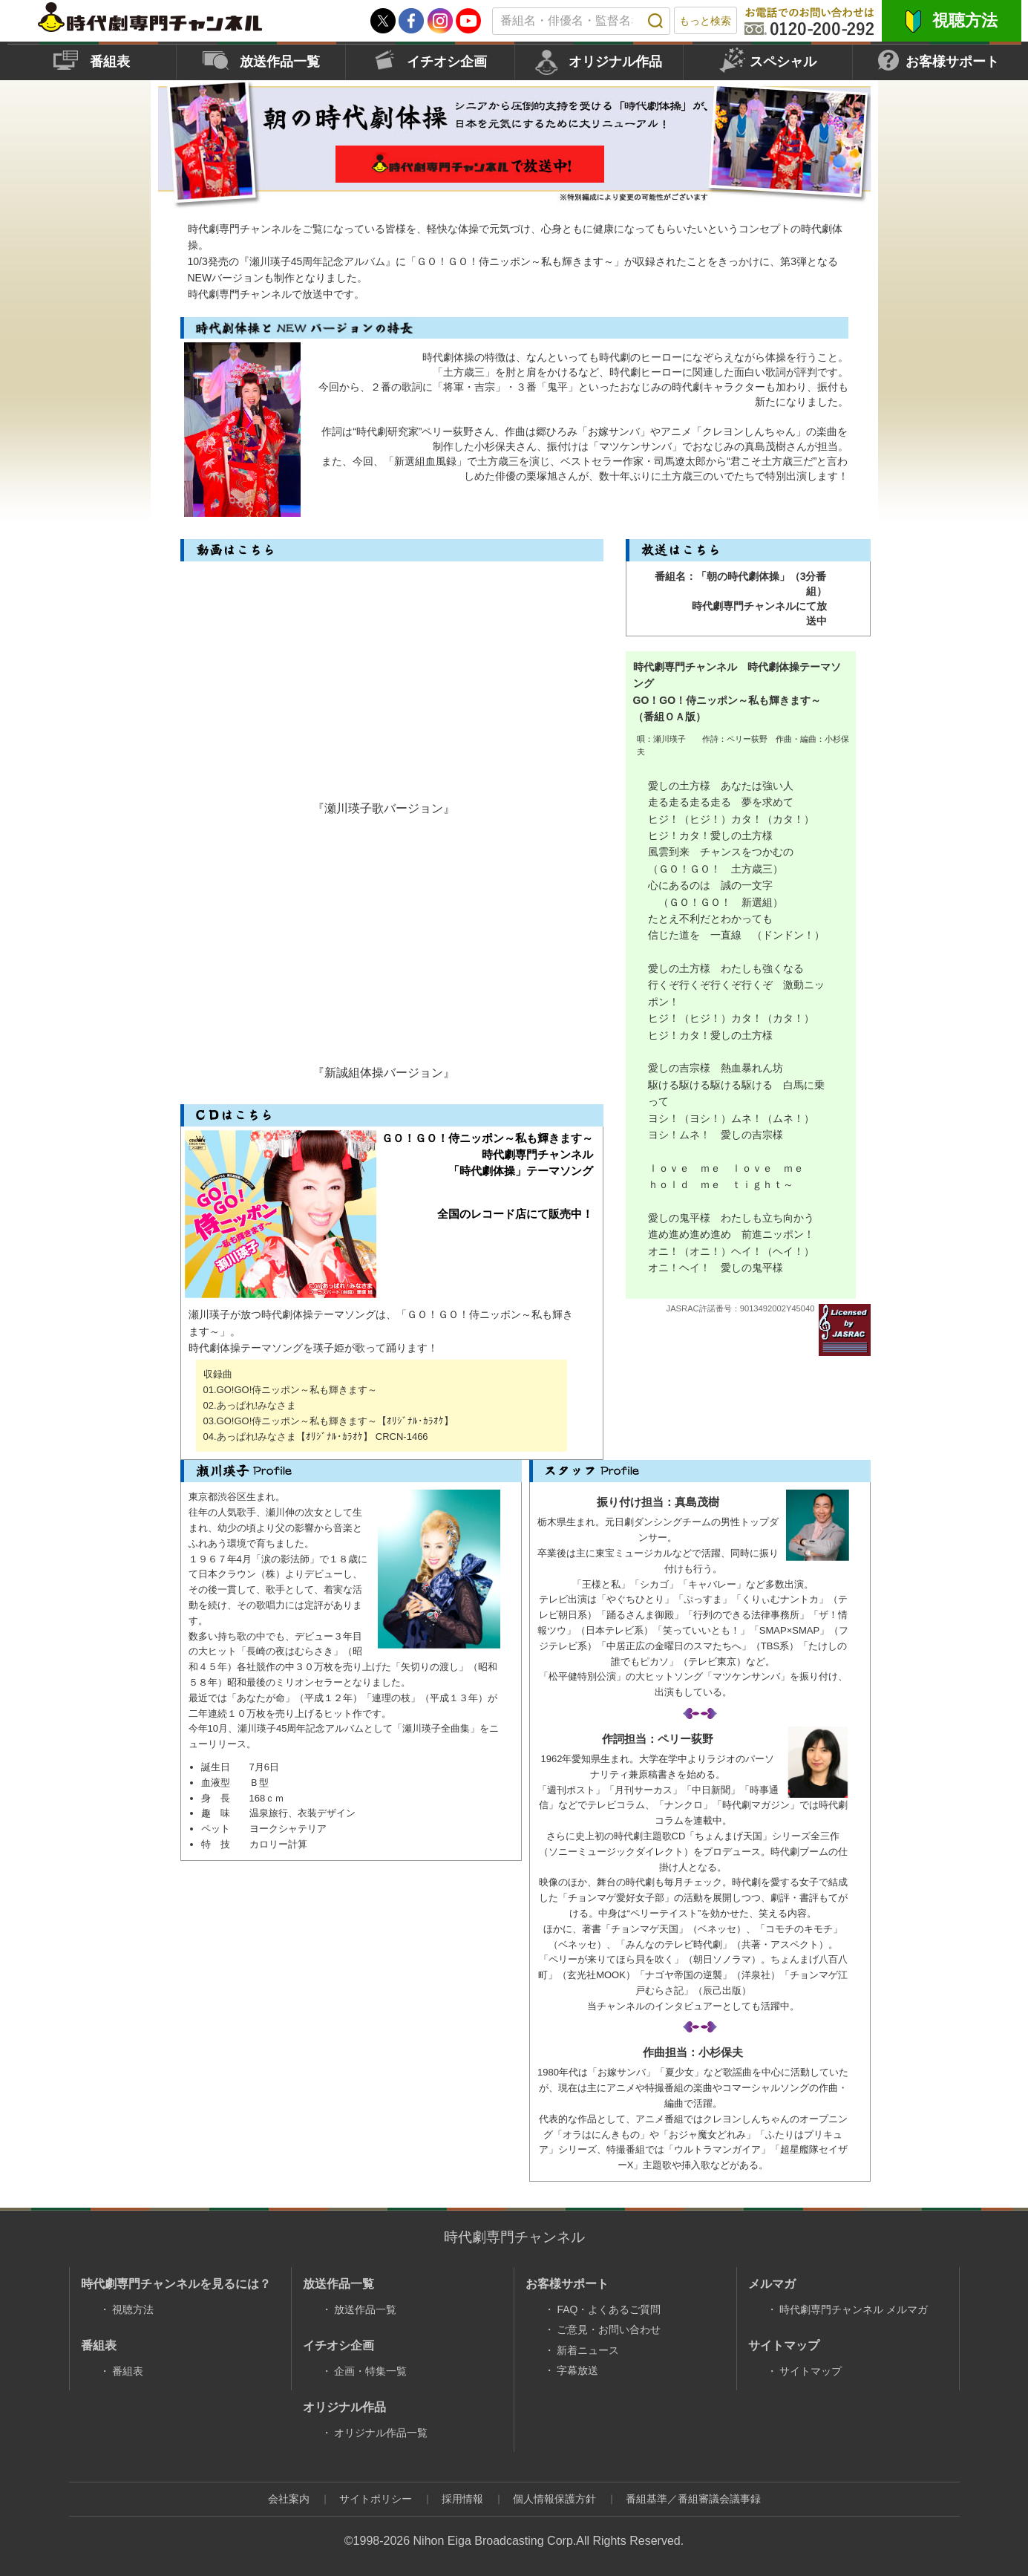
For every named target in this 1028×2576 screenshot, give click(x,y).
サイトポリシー (375, 2499)
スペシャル (783, 61)
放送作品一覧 (280, 61)
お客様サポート (952, 61)
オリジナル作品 (615, 61)
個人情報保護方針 (554, 2499)
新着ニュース (588, 2350)
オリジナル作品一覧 (381, 2433)
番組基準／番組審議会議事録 (693, 2499)
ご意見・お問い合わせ (609, 2329)
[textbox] (581, 21)
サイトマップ (810, 2371)
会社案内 (289, 2499)
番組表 (110, 61)
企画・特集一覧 (370, 2371)
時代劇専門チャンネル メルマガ (853, 2309)
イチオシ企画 (447, 61)
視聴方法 (965, 20)
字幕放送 (577, 2370)
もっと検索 (705, 21)
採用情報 (462, 2499)
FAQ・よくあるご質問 (609, 2309)
